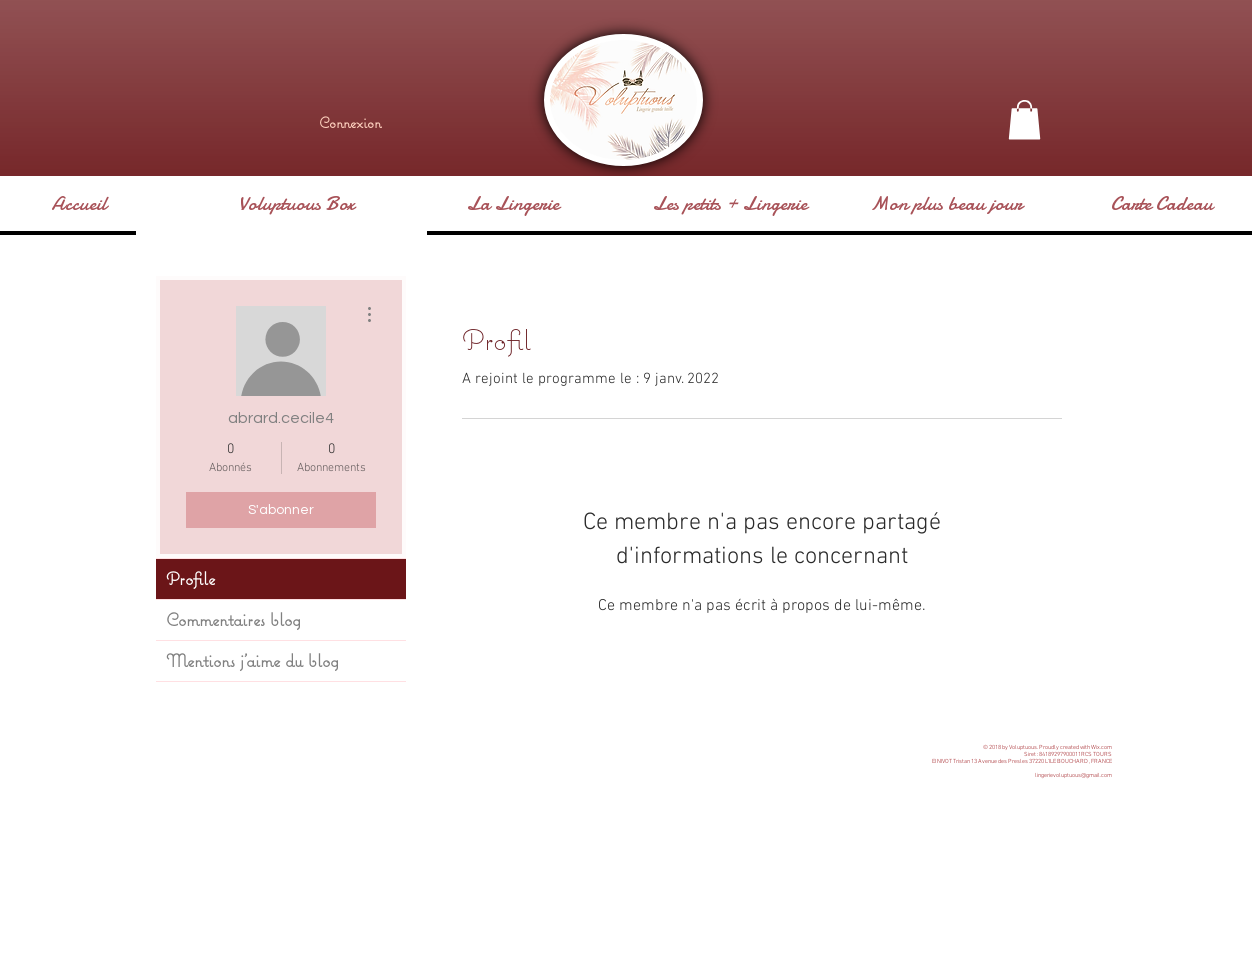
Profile (190, 578)
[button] (1024, 119)
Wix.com (1101, 747)
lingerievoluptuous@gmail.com (1073, 775)
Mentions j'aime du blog (252, 660)
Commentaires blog (233, 619)
